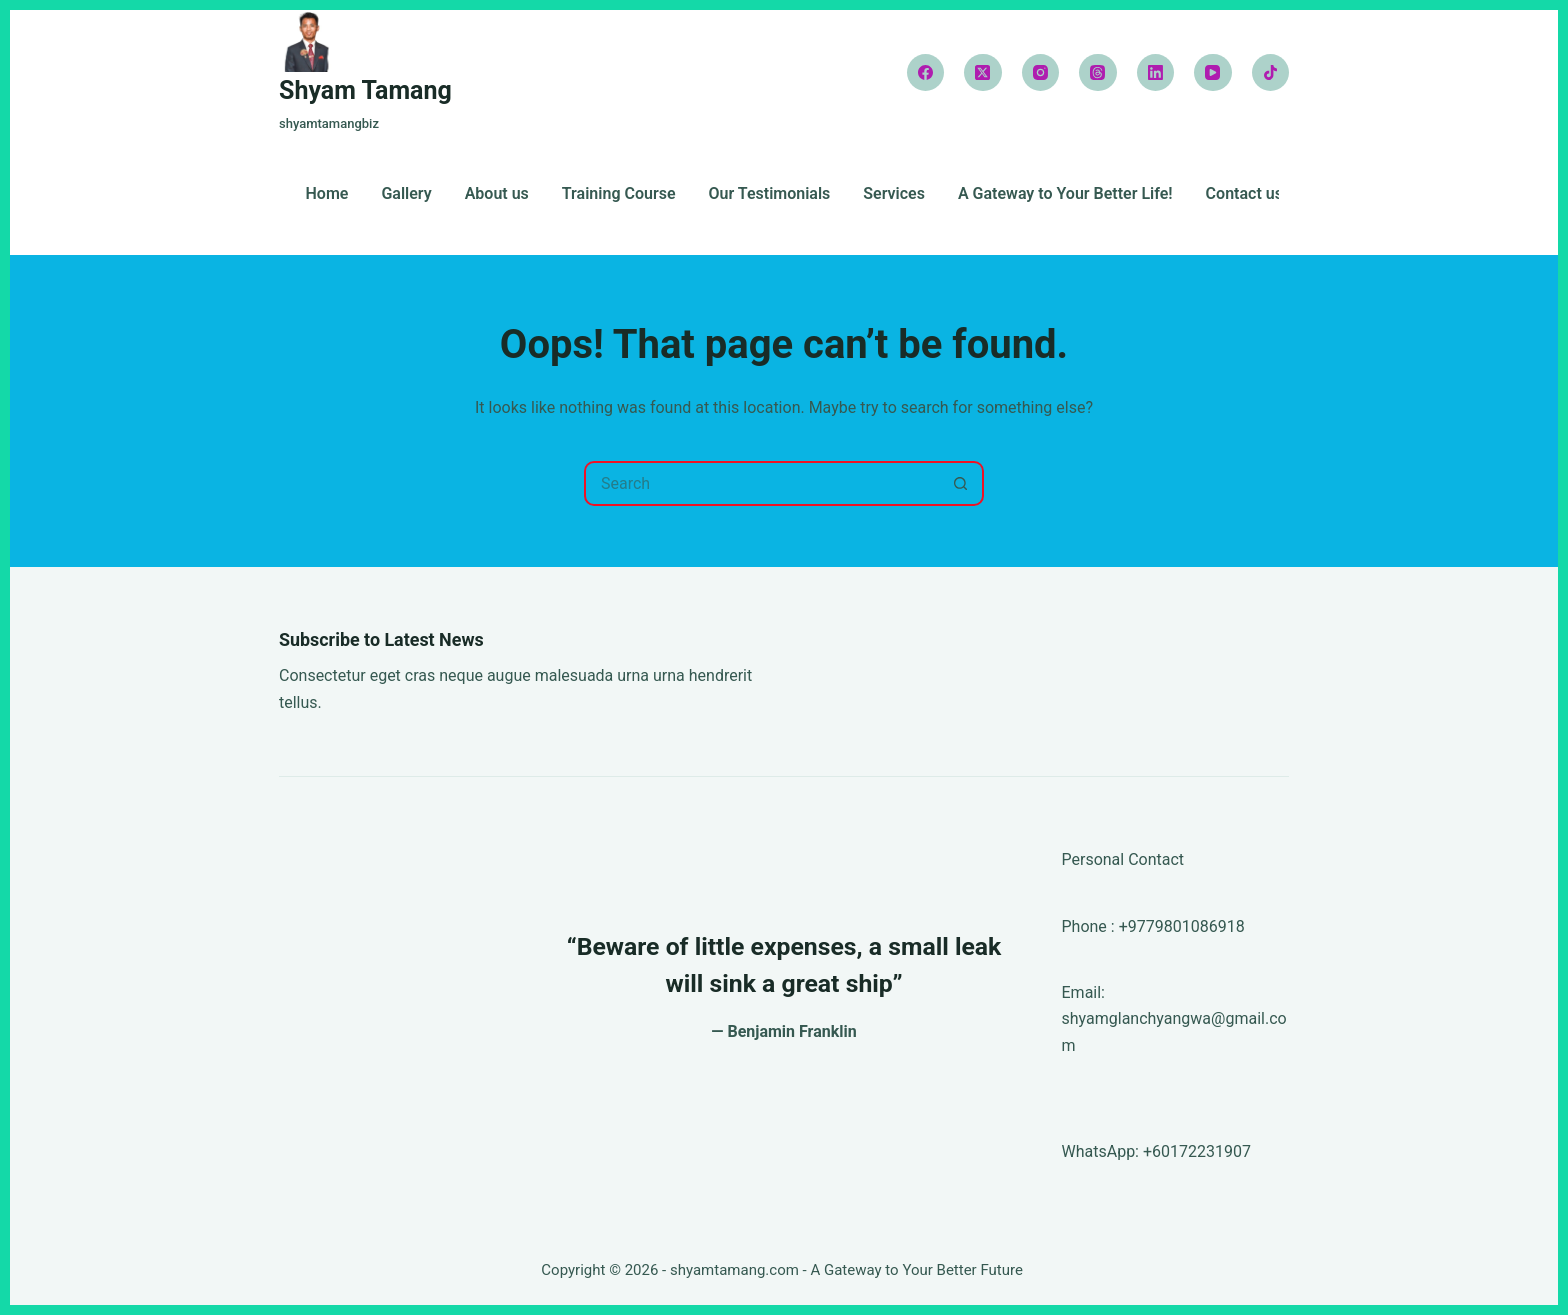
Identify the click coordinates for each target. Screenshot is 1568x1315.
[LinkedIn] (1156, 73)
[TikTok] (1271, 73)
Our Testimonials (770, 195)
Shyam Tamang (365, 90)
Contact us (1244, 195)
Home (327, 195)
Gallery (406, 195)
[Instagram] (1041, 73)
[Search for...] (761, 483)
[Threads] (1098, 73)
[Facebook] (926, 73)
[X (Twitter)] (983, 73)
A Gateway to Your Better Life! (1065, 195)
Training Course (619, 195)
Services (894, 195)
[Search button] (961, 483)
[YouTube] (1213, 73)
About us (497, 195)
